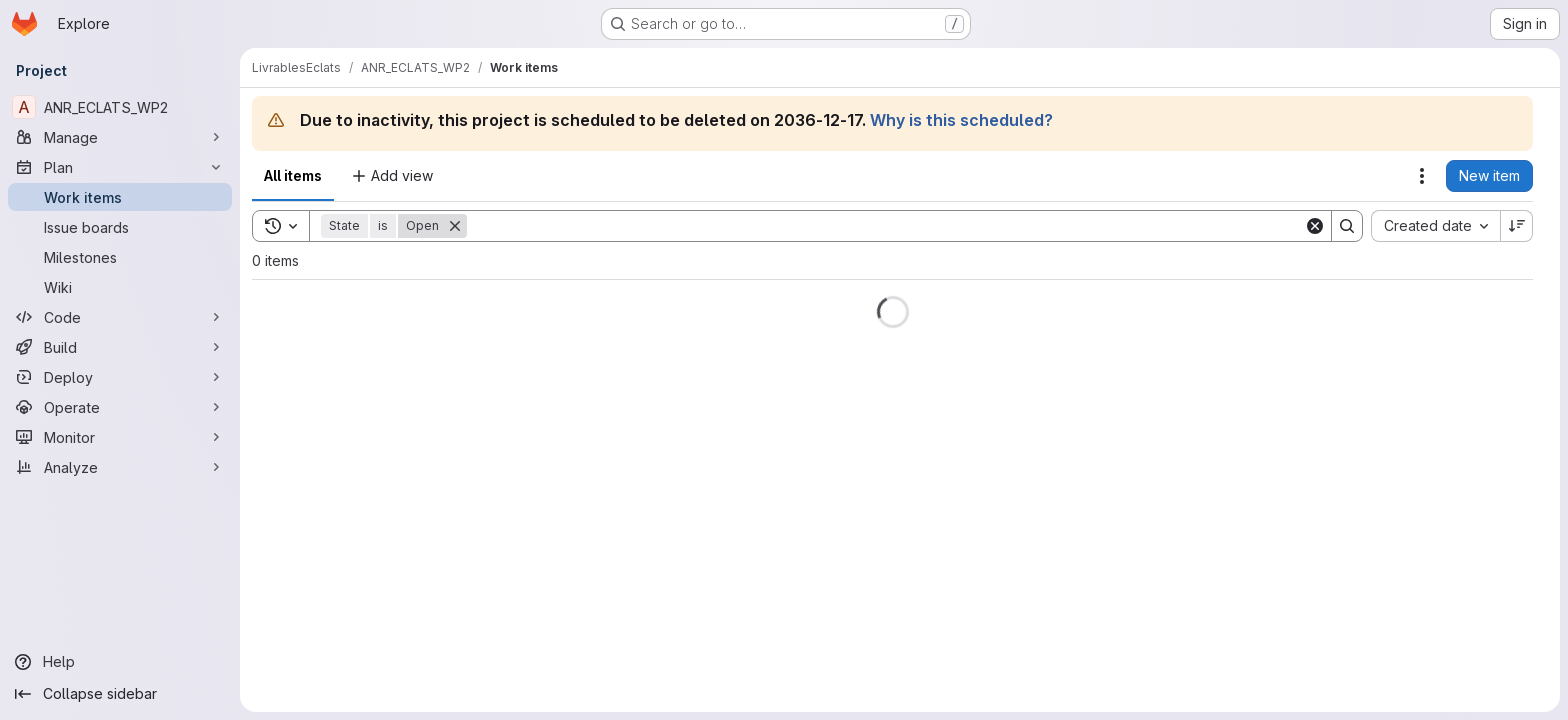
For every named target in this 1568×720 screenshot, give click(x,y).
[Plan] (120, 167)
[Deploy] (120, 377)
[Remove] (455, 226)
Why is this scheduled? (961, 120)
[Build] (120, 347)
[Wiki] (120, 287)
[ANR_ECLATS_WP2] (120, 107)
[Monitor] (120, 437)
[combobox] (1435, 226)
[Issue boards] (120, 227)
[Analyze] (120, 467)
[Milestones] (120, 257)
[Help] (120, 662)
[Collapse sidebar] (120, 694)
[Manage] (120, 137)
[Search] (885, 226)
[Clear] (1315, 226)
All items (293, 175)
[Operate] (120, 407)
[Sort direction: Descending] (1517, 226)
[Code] (120, 317)
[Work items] (120, 197)
